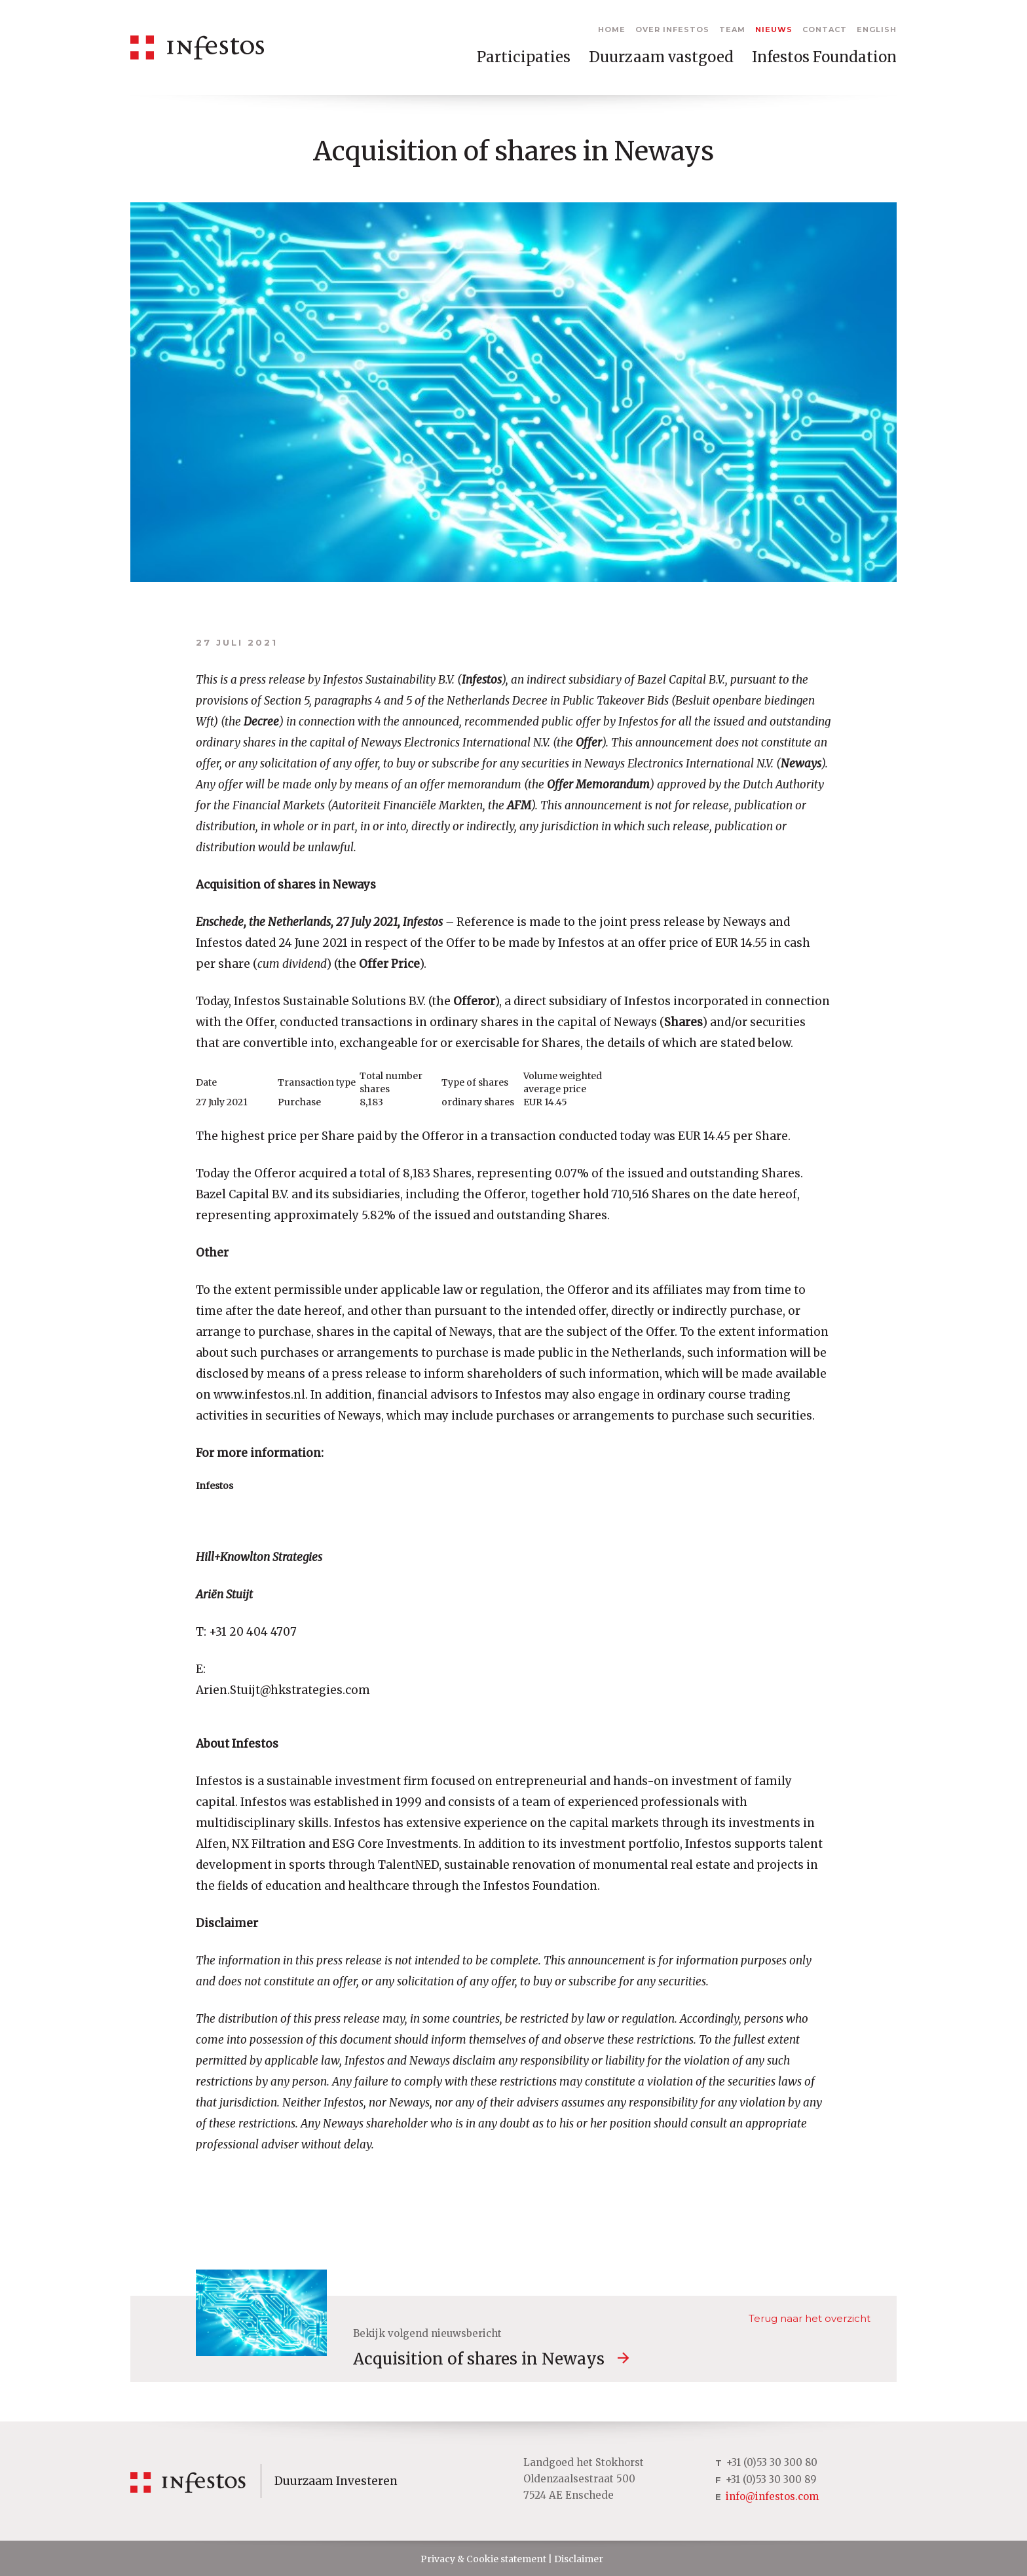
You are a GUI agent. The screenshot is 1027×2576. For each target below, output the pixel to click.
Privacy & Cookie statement (483, 2559)
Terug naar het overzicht (809, 2318)
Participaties (523, 57)
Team (732, 29)
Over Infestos (672, 29)
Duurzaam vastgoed (661, 57)
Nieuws (774, 29)
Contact (824, 29)
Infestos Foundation (824, 57)
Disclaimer (578, 2559)
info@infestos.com (772, 2496)
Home (612, 29)
